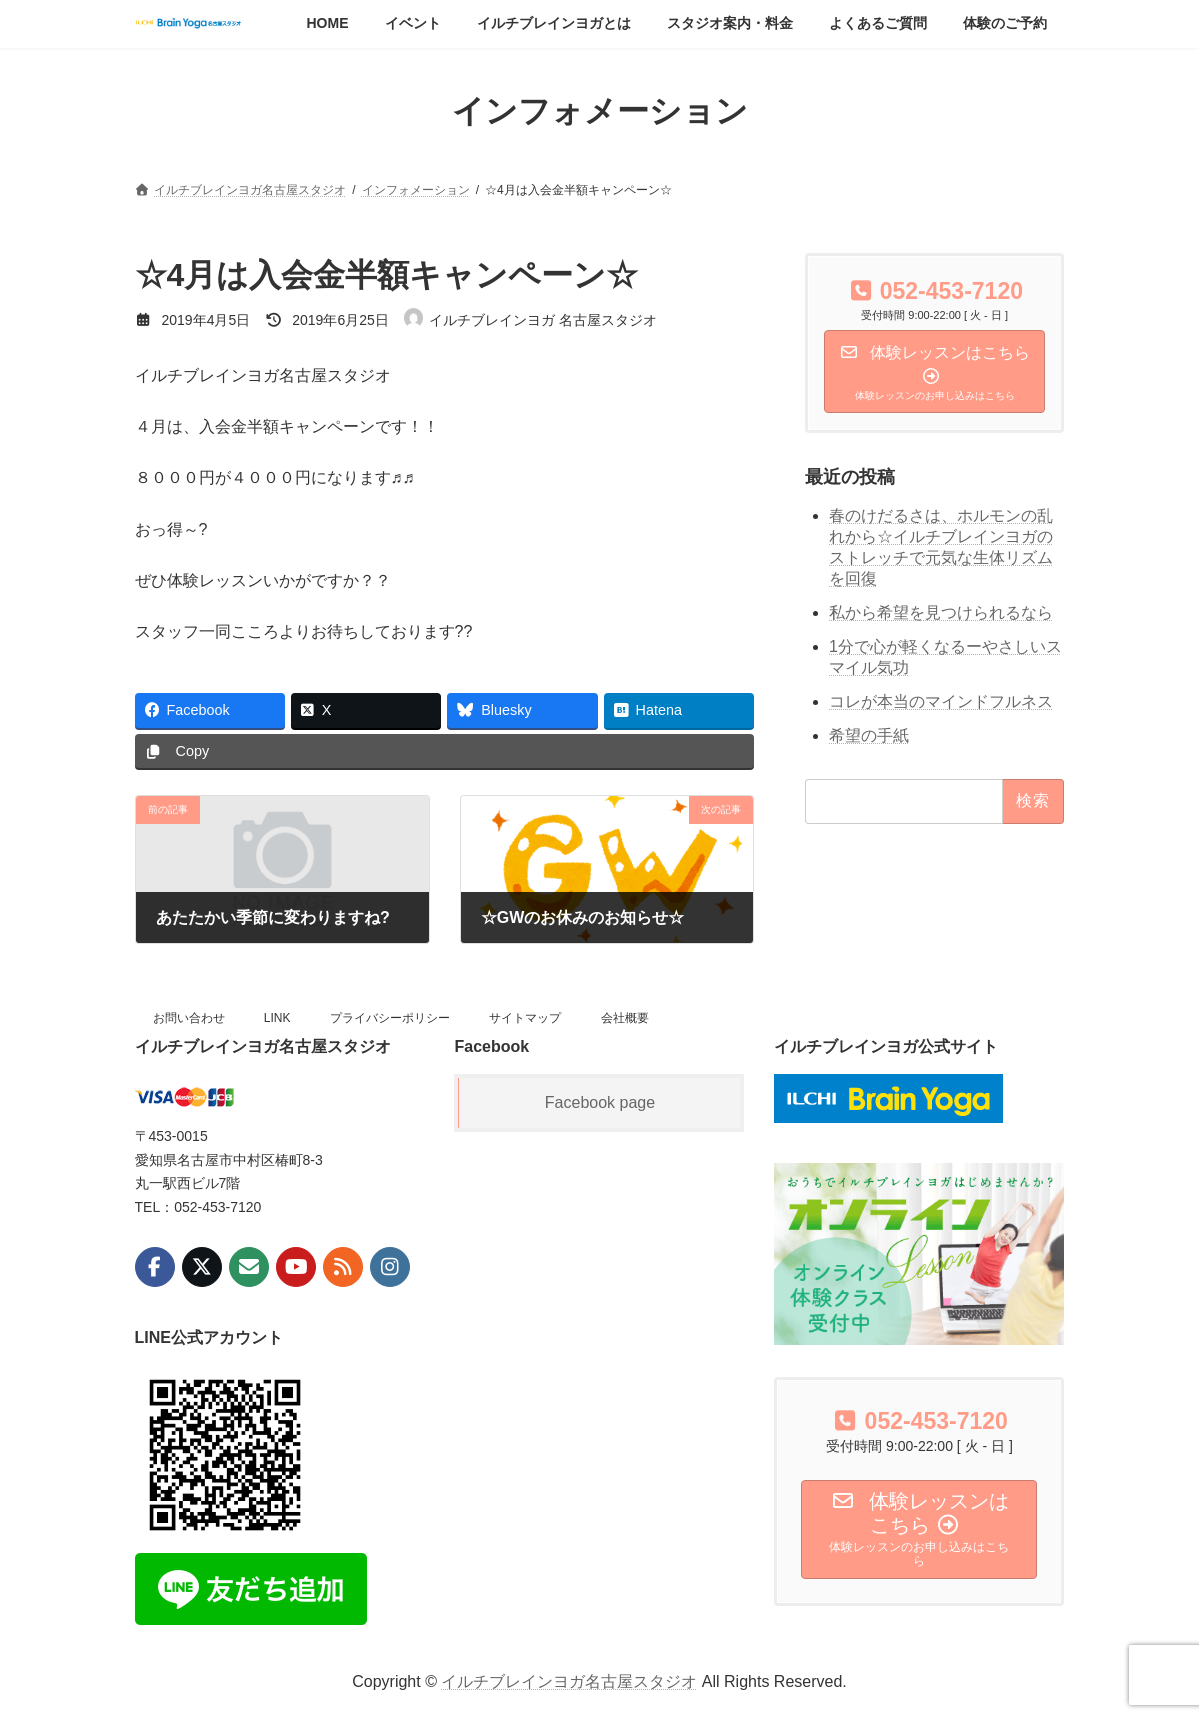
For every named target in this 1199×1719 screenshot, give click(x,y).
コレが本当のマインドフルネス (941, 700)
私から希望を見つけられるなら (941, 612)
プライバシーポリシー (390, 1018)
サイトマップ (525, 1018)
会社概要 (625, 1018)
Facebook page (600, 1102)
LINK (277, 1018)
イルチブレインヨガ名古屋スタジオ (569, 1681)
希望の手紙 (869, 734)
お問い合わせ (189, 1018)
